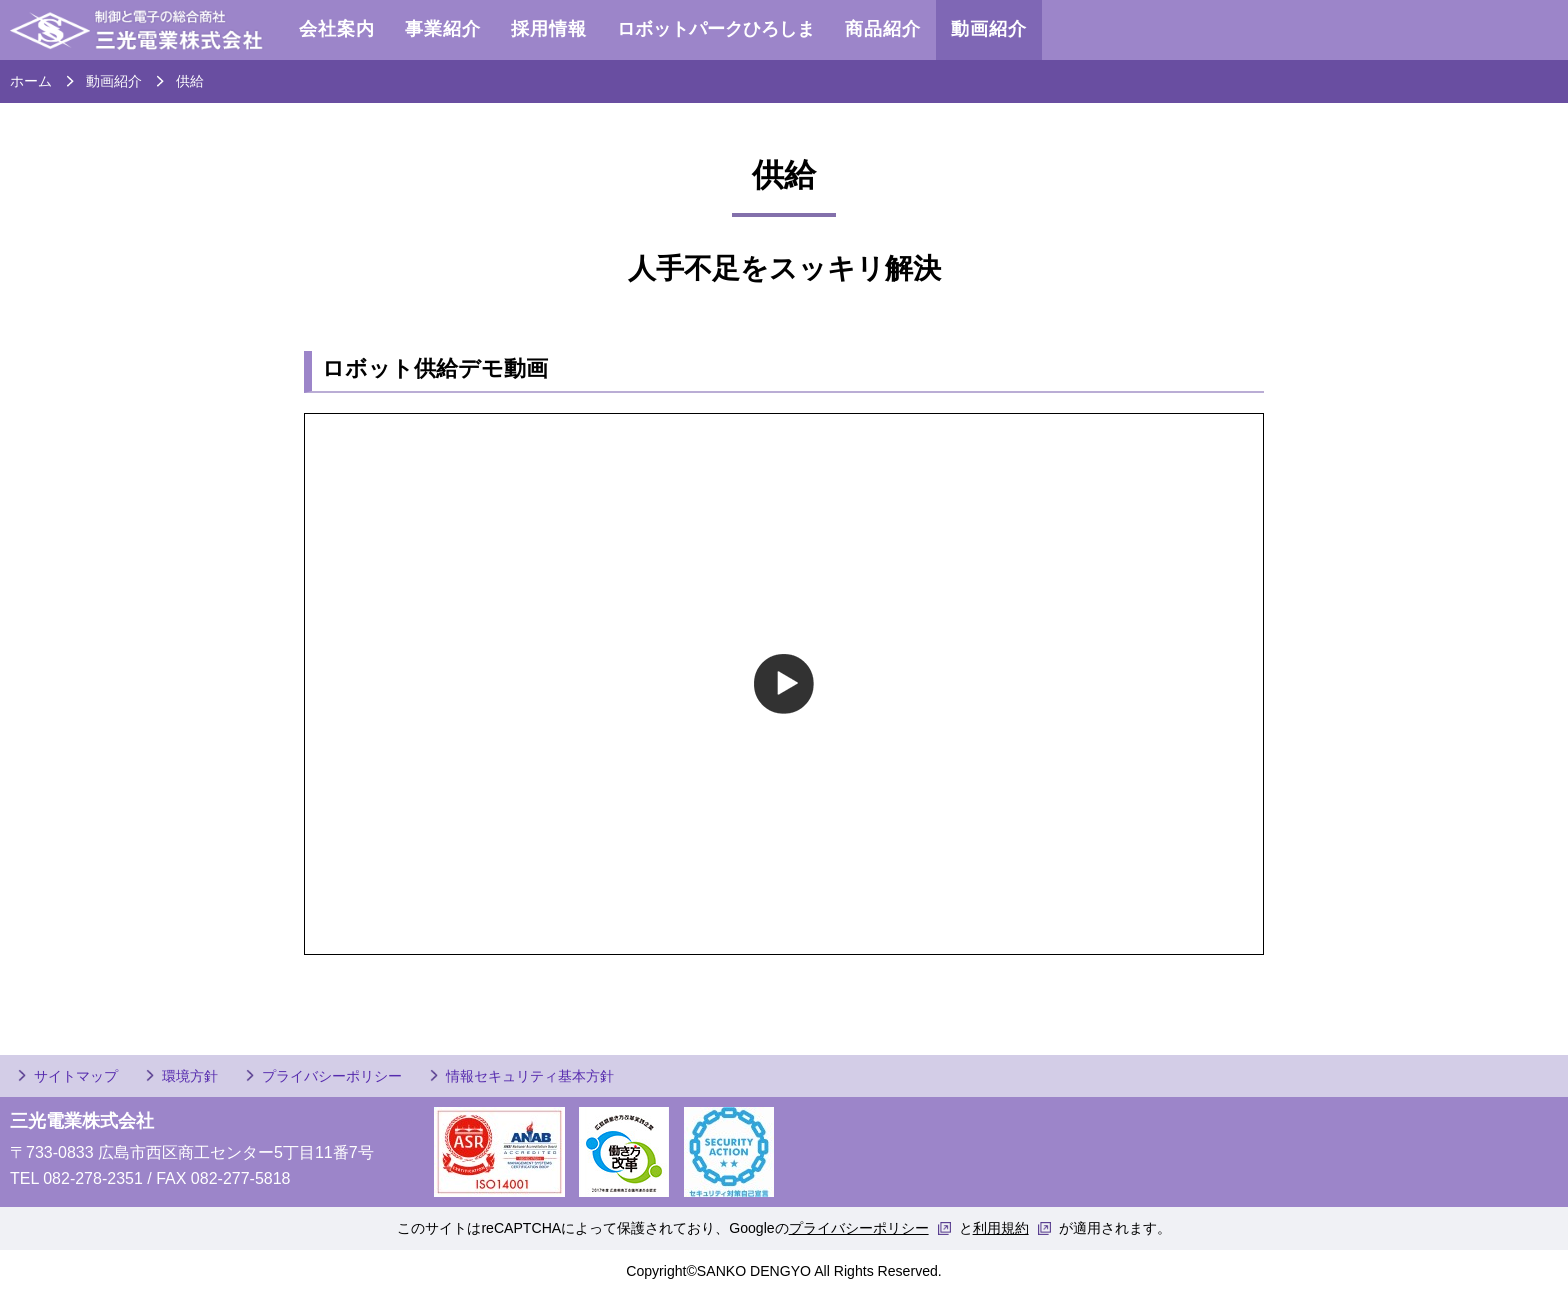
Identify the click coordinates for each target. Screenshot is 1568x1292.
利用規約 (1001, 1228)
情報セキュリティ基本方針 (530, 1076)
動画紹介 (989, 29)
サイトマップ (76, 1076)
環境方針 (190, 1076)
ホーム (31, 81)
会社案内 (337, 29)
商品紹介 (883, 29)
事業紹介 (443, 29)
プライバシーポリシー (332, 1076)
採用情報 (549, 29)
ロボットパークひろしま (716, 29)
